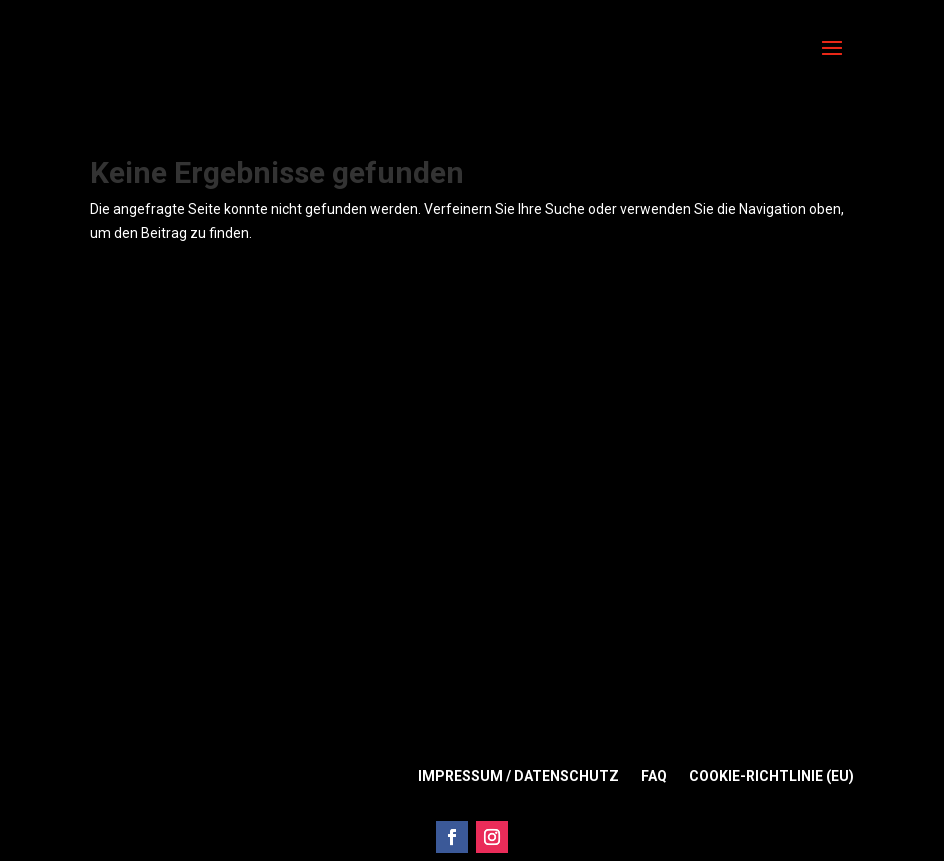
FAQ (654, 776)
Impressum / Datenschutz (518, 776)
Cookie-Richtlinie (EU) (771, 776)
